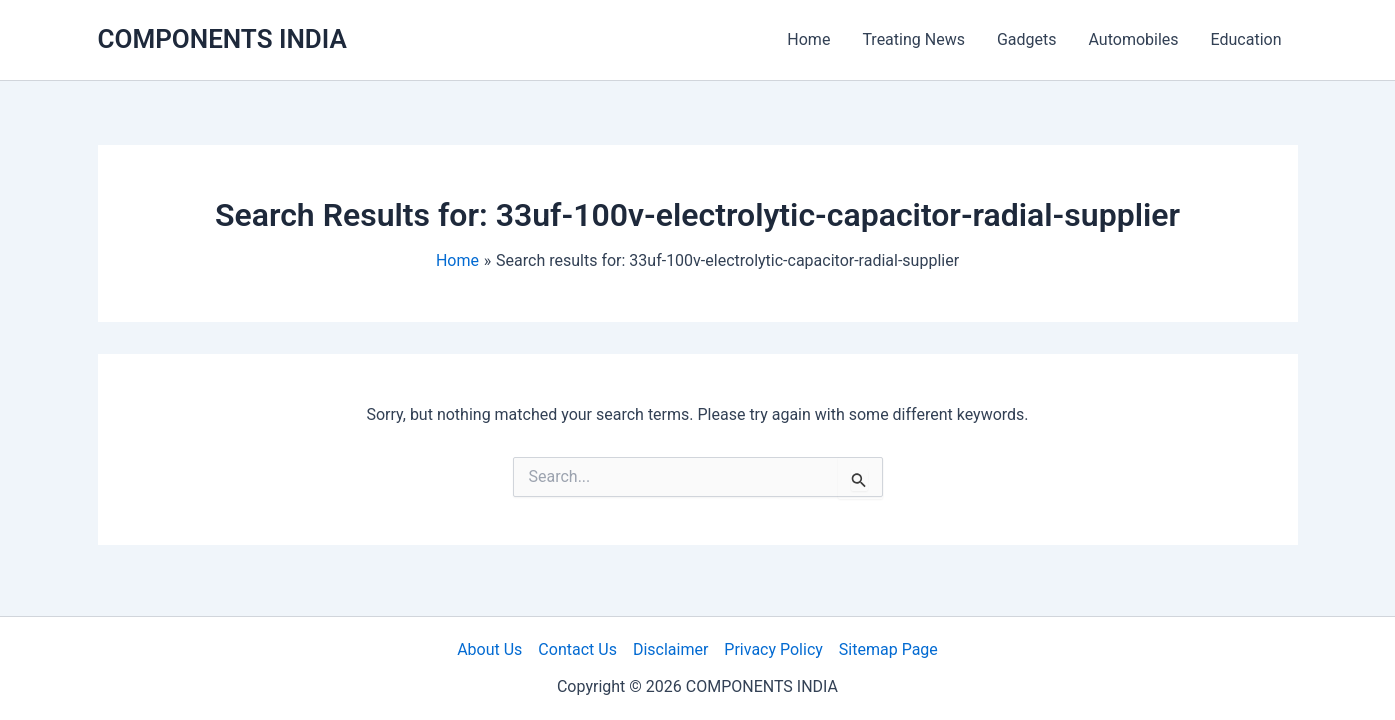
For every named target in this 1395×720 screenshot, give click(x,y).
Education (1246, 39)
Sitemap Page (888, 649)
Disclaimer (670, 649)
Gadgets (1027, 39)
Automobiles (1134, 39)
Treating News (913, 39)
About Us (489, 649)
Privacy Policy (773, 649)
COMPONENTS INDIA (222, 39)
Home (808, 39)
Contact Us (577, 649)
